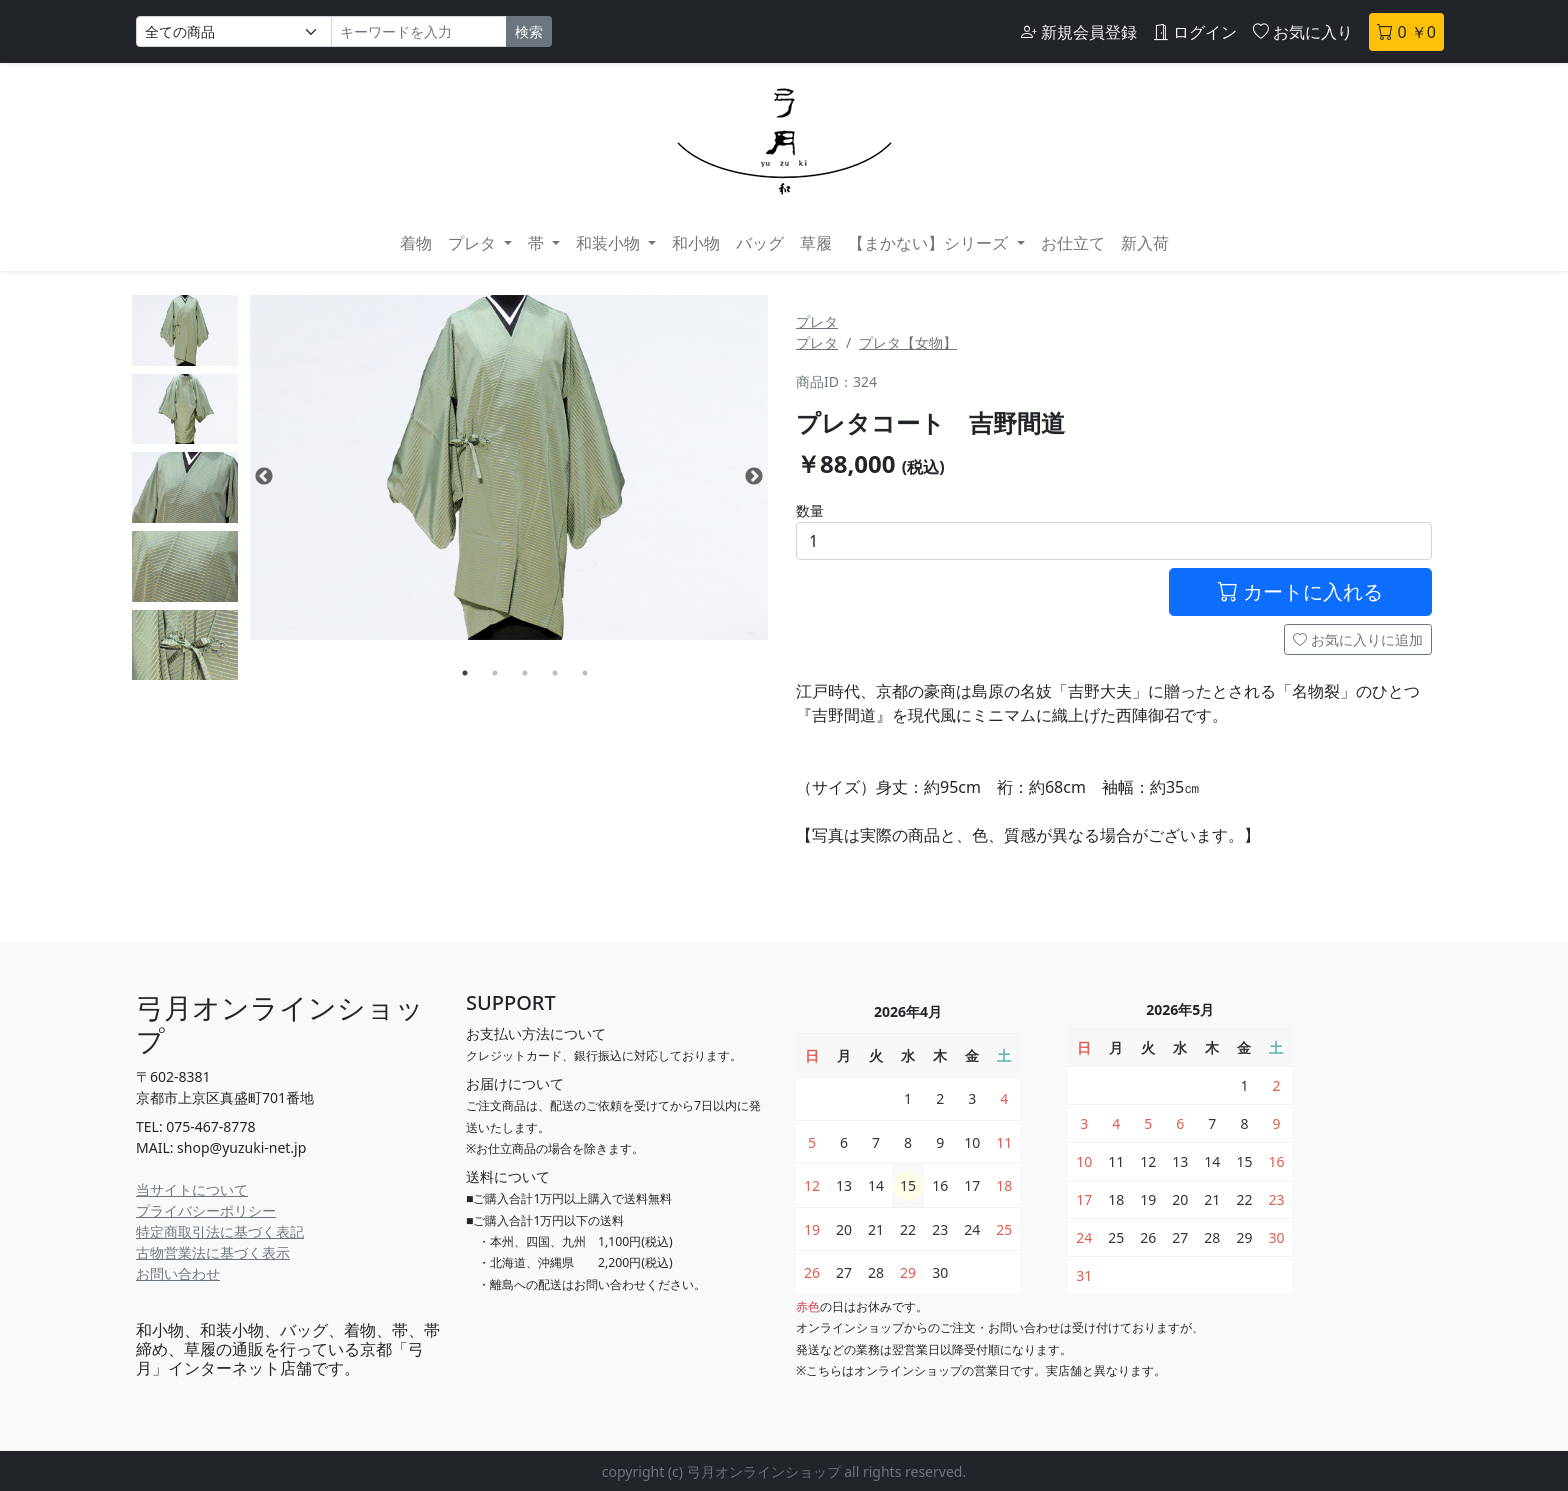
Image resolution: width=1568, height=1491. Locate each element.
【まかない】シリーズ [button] (930, 243)
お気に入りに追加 (1358, 639)
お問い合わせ (178, 1273)
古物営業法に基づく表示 (213, 1252)
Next (754, 477)
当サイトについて (192, 1189)
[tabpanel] (509, 467)
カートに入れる (1300, 591)
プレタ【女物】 (908, 342)
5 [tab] (585, 673)
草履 (816, 243)
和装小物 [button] (610, 243)
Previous (264, 477)
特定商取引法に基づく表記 (220, 1231)
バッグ (760, 243)
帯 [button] (538, 243)
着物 (416, 243)
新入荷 (1145, 243)
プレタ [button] (474, 243)
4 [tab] (555, 673)
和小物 (696, 243)
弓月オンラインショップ (280, 1024)
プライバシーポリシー (206, 1210)
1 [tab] (465, 673)
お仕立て (1073, 243)
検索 (529, 31)
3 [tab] (525, 673)
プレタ (817, 321)
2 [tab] (495, 673)
